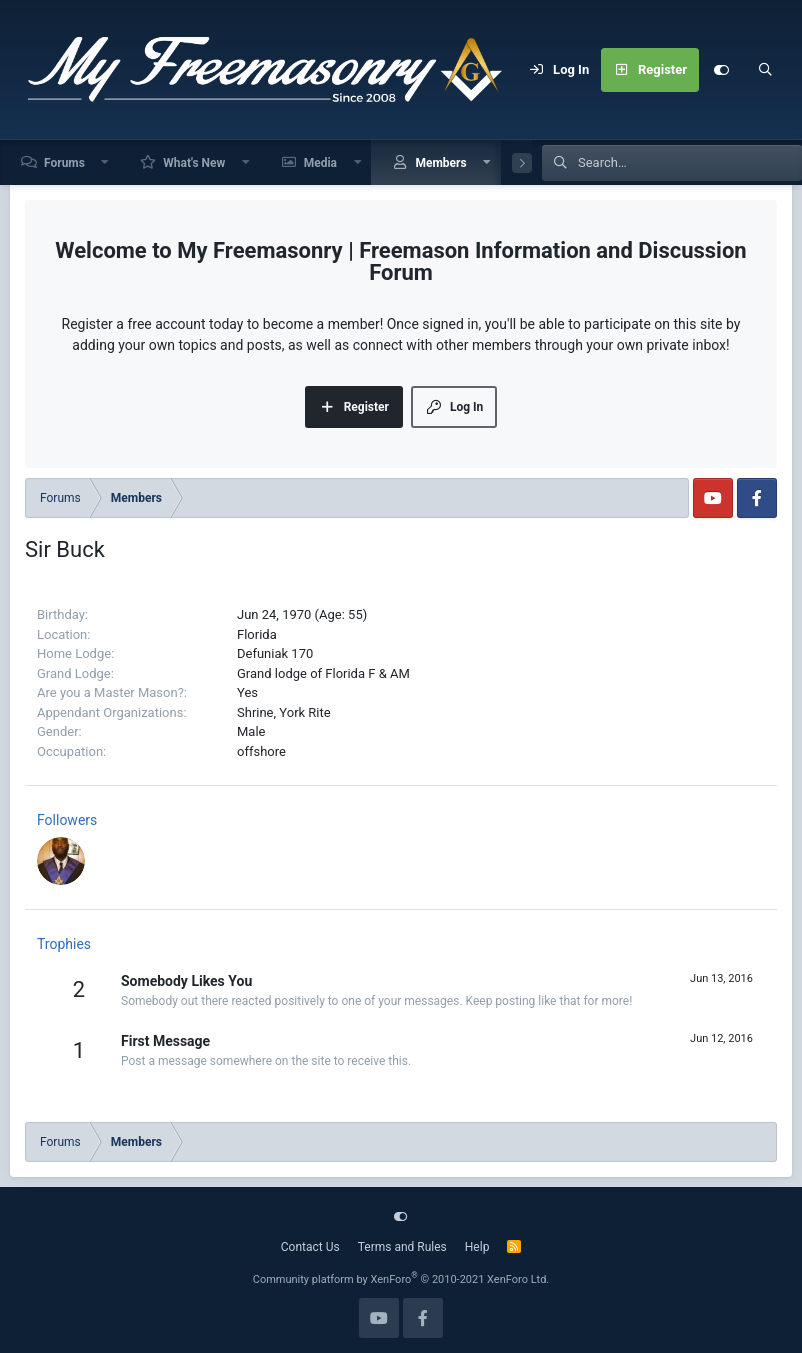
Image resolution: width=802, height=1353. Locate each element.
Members (440, 163)
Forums (64, 163)
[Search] (765, 70)
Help (477, 1247)
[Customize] (721, 70)
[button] (106, 162)
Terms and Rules (402, 1247)
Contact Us (310, 1247)
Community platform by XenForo (401, 1279)
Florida (257, 634)
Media (320, 163)
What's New (194, 163)
